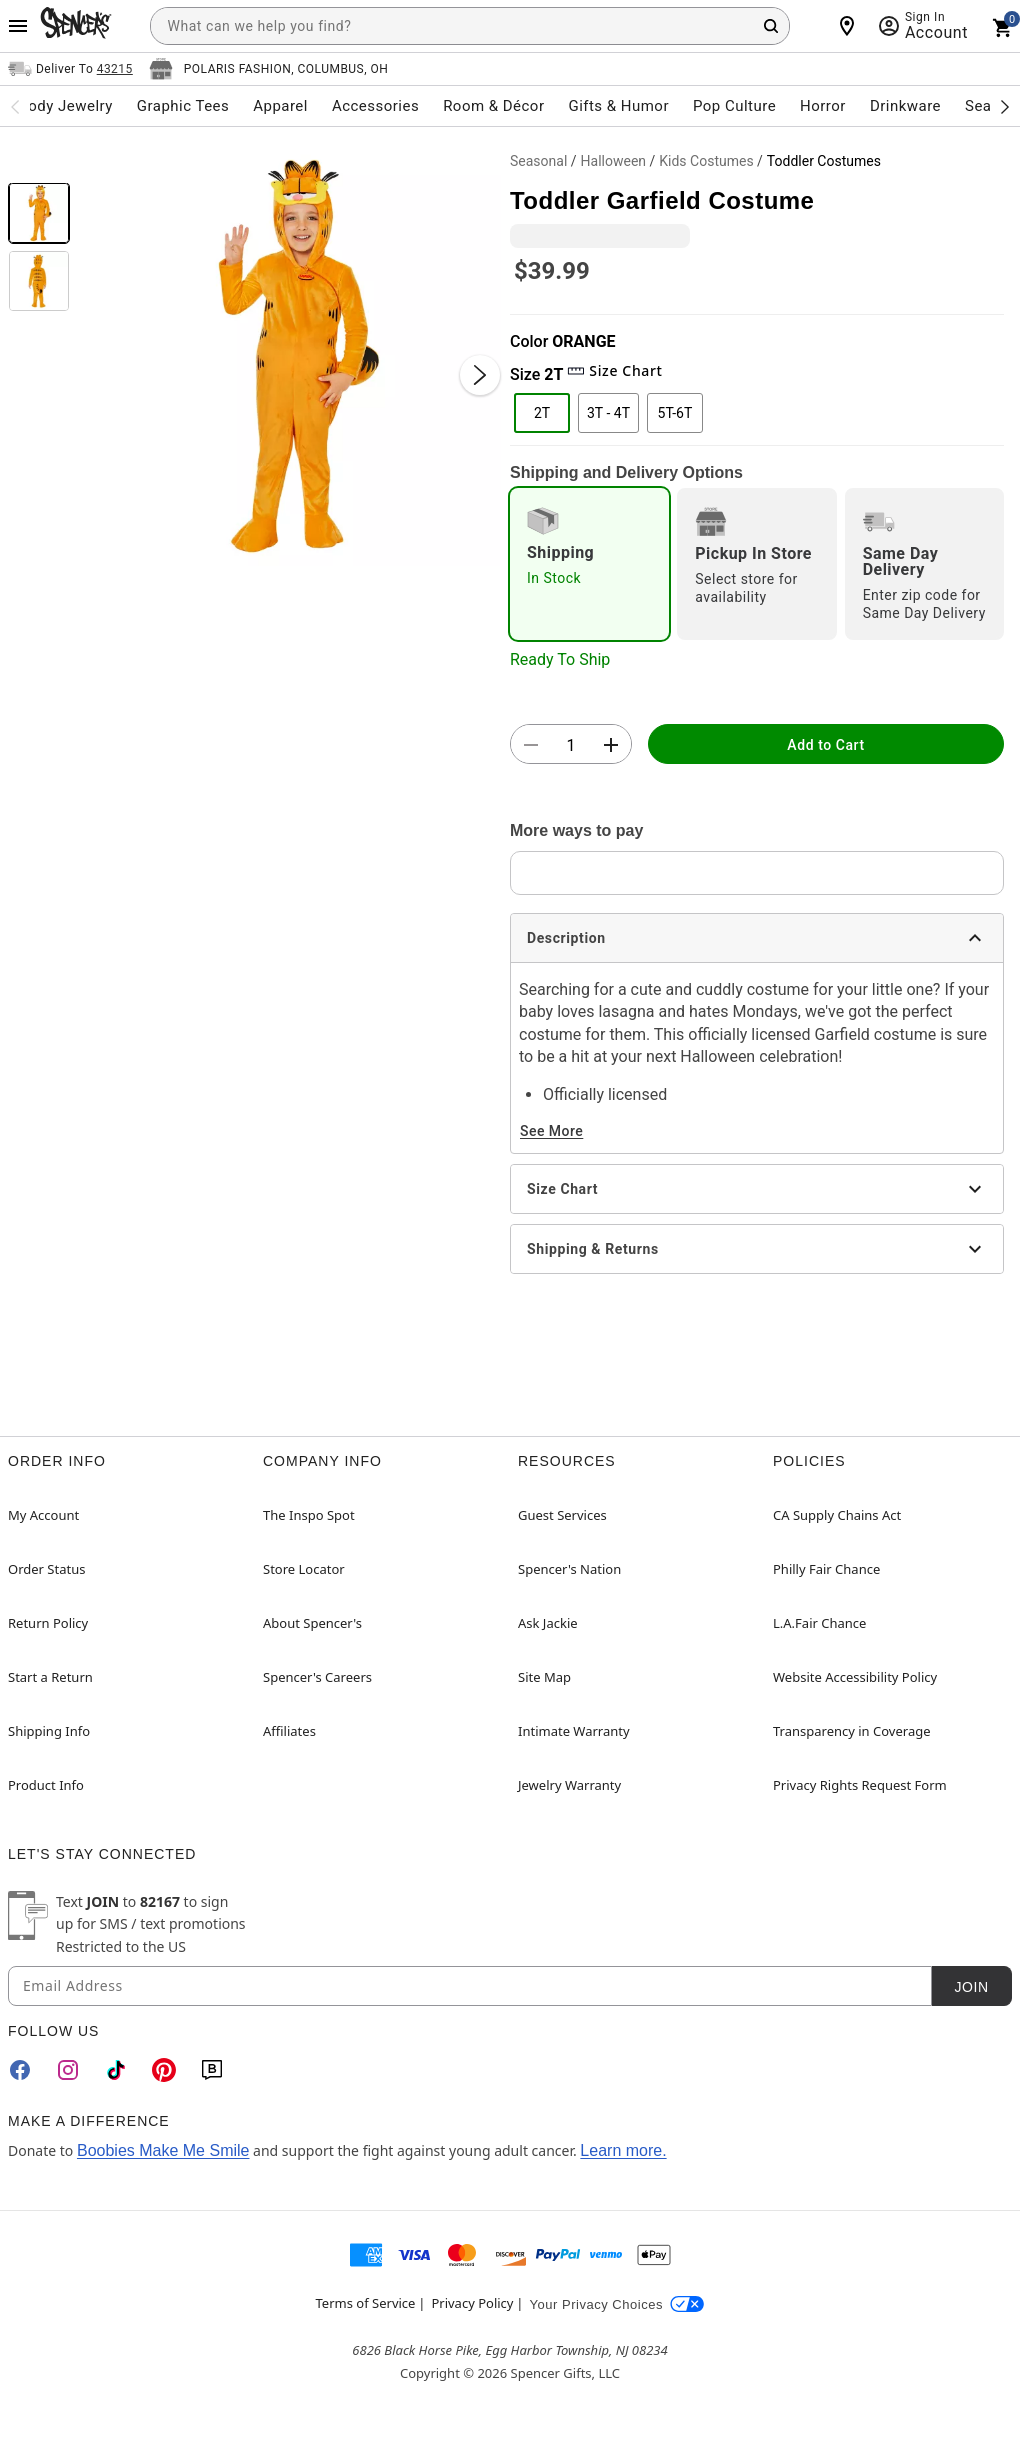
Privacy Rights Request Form (860, 1785)
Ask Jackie (548, 1623)
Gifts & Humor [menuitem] (618, 106)
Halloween (614, 161)
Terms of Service (366, 2303)
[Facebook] (20, 2070)
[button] (290, 355)
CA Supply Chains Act (837, 1515)
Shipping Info (49, 1731)
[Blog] (212, 2070)
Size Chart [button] (614, 370)
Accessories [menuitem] (375, 106)
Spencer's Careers (317, 1677)
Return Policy (48, 1623)
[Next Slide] (480, 375)
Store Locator (304, 1569)
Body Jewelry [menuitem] (65, 106)
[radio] (589, 564)
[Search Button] (771, 26)
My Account (43, 1515)
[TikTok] (116, 2070)
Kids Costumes (706, 161)
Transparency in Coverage (852, 1731)
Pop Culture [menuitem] (734, 106)
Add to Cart (825, 745)
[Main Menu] (18, 26)
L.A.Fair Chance (819, 1623)
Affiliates (289, 1731)
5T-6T (675, 413)
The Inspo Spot (309, 1515)
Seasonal (538, 161)
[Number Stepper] (571, 745)
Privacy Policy (472, 2303)
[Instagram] (68, 2070)
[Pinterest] (164, 2070)
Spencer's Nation (569, 1569)
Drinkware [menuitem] (905, 106)
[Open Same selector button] (70, 69)
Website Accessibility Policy (855, 1677)
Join (971, 1987)
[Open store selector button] (269, 69)
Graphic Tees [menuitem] (183, 106)
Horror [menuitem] (823, 106)
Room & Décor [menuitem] (493, 106)
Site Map (544, 1677)
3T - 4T (608, 413)
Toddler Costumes (824, 161)
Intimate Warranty (574, 1731)
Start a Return (50, 1677)
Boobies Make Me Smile (163, 2150)
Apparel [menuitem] (280, 106)
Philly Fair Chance (826, 1569)
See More (551, 1131)
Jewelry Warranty (569, 1785)
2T (542, 413)
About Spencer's (312, 1623)
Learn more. (623, 2150)
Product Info (46, 1785)
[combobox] (470, 26)
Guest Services (562, 1515)
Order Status (46, 1569)
